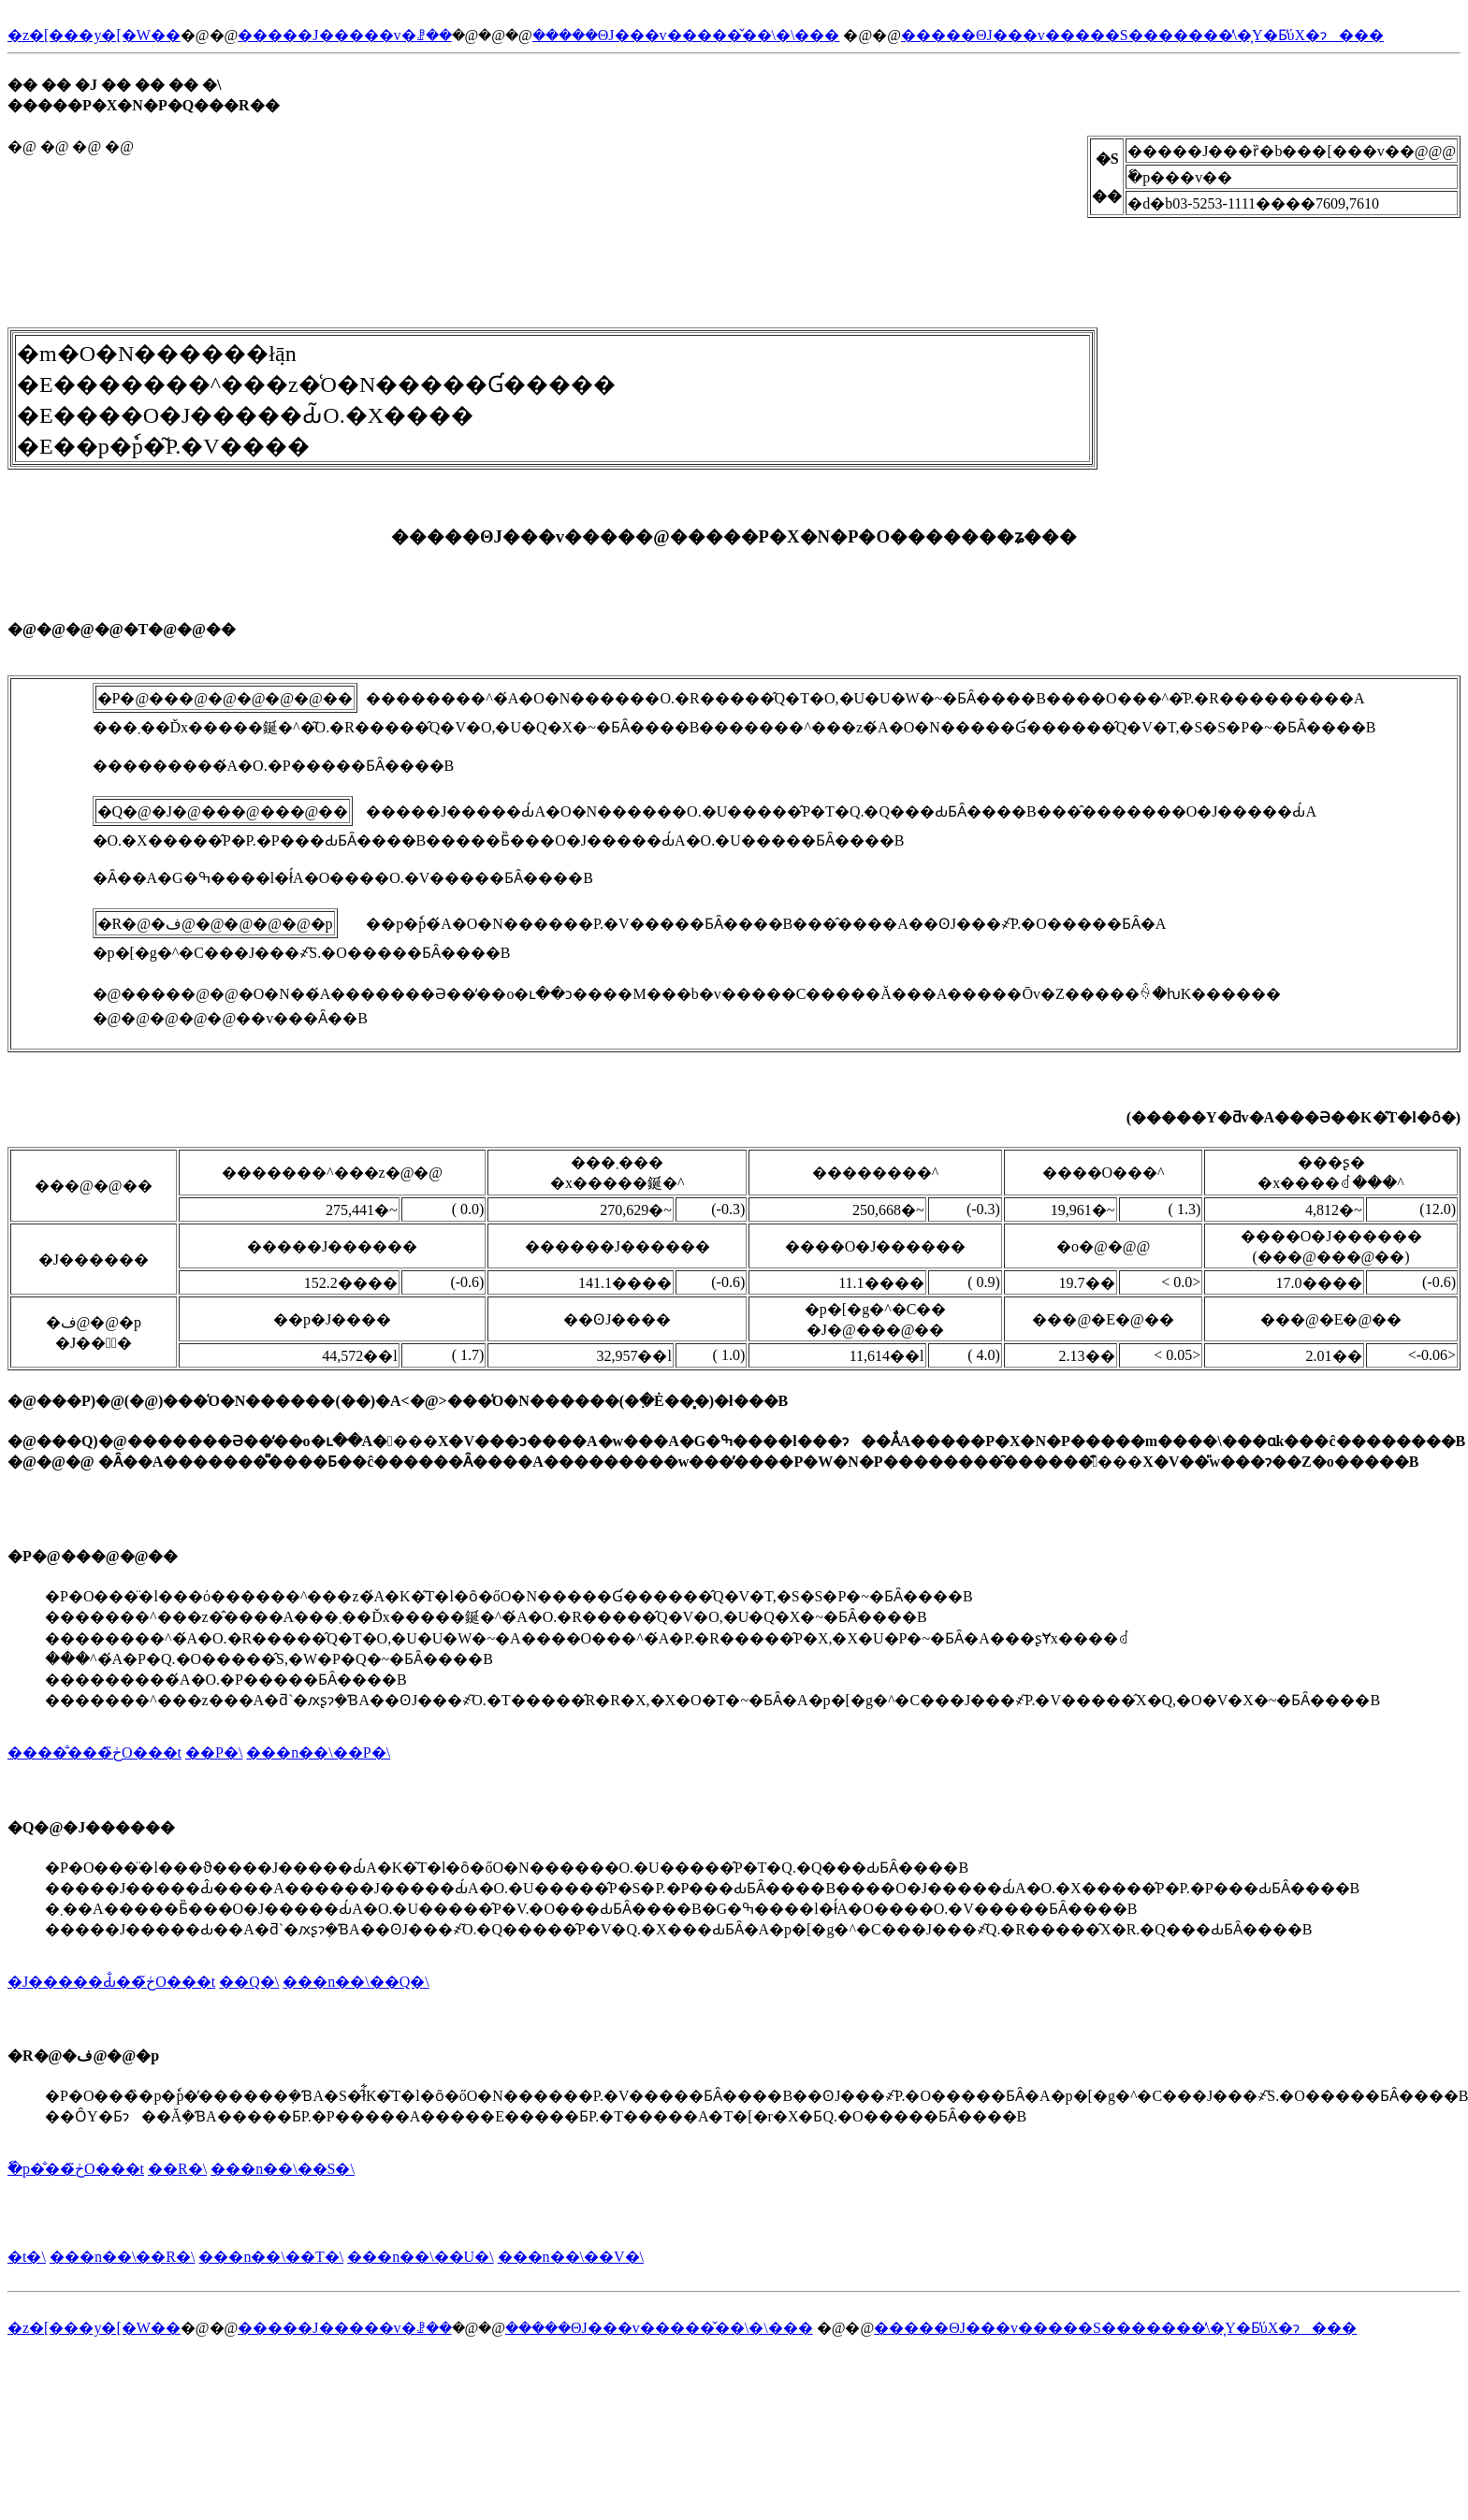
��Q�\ (249, 1982)
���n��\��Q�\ (356, 1982)
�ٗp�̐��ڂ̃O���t (75, 2169)
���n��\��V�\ (571, 2257)
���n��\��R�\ (123, 2257)
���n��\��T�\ (270, 2257)
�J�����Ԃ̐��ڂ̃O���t (111, 1982)
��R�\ (177, 2169)
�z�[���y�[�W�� (94, 35)
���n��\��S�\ (283, 2169)
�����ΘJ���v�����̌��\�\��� (686, 35)
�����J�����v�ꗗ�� (344, 35)
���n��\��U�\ (420, 2257)
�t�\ (26, 2257)
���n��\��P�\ (318, 1752)
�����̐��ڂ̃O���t (94, 1752)
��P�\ (213, 1752)
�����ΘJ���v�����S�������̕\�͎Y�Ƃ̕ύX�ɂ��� (1142, 35)
